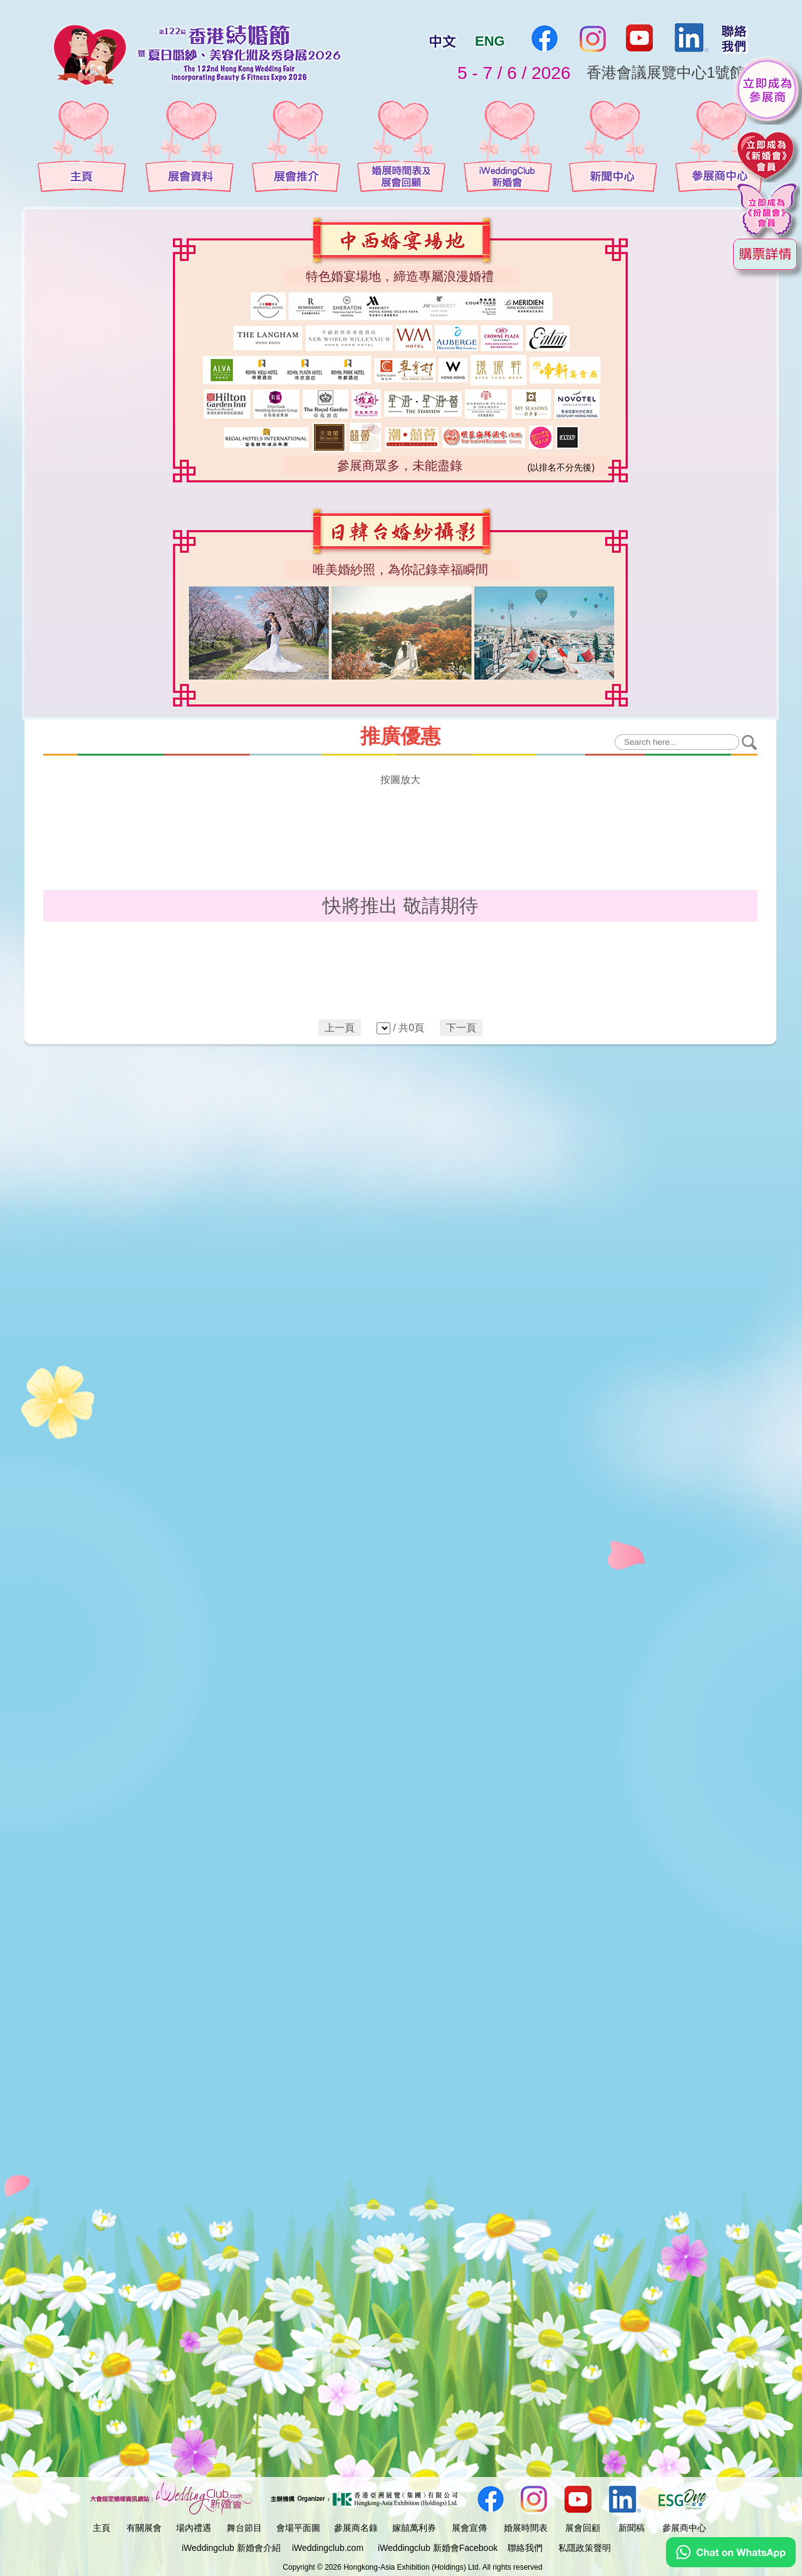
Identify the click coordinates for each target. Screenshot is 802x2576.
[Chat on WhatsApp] (731, 2564)
